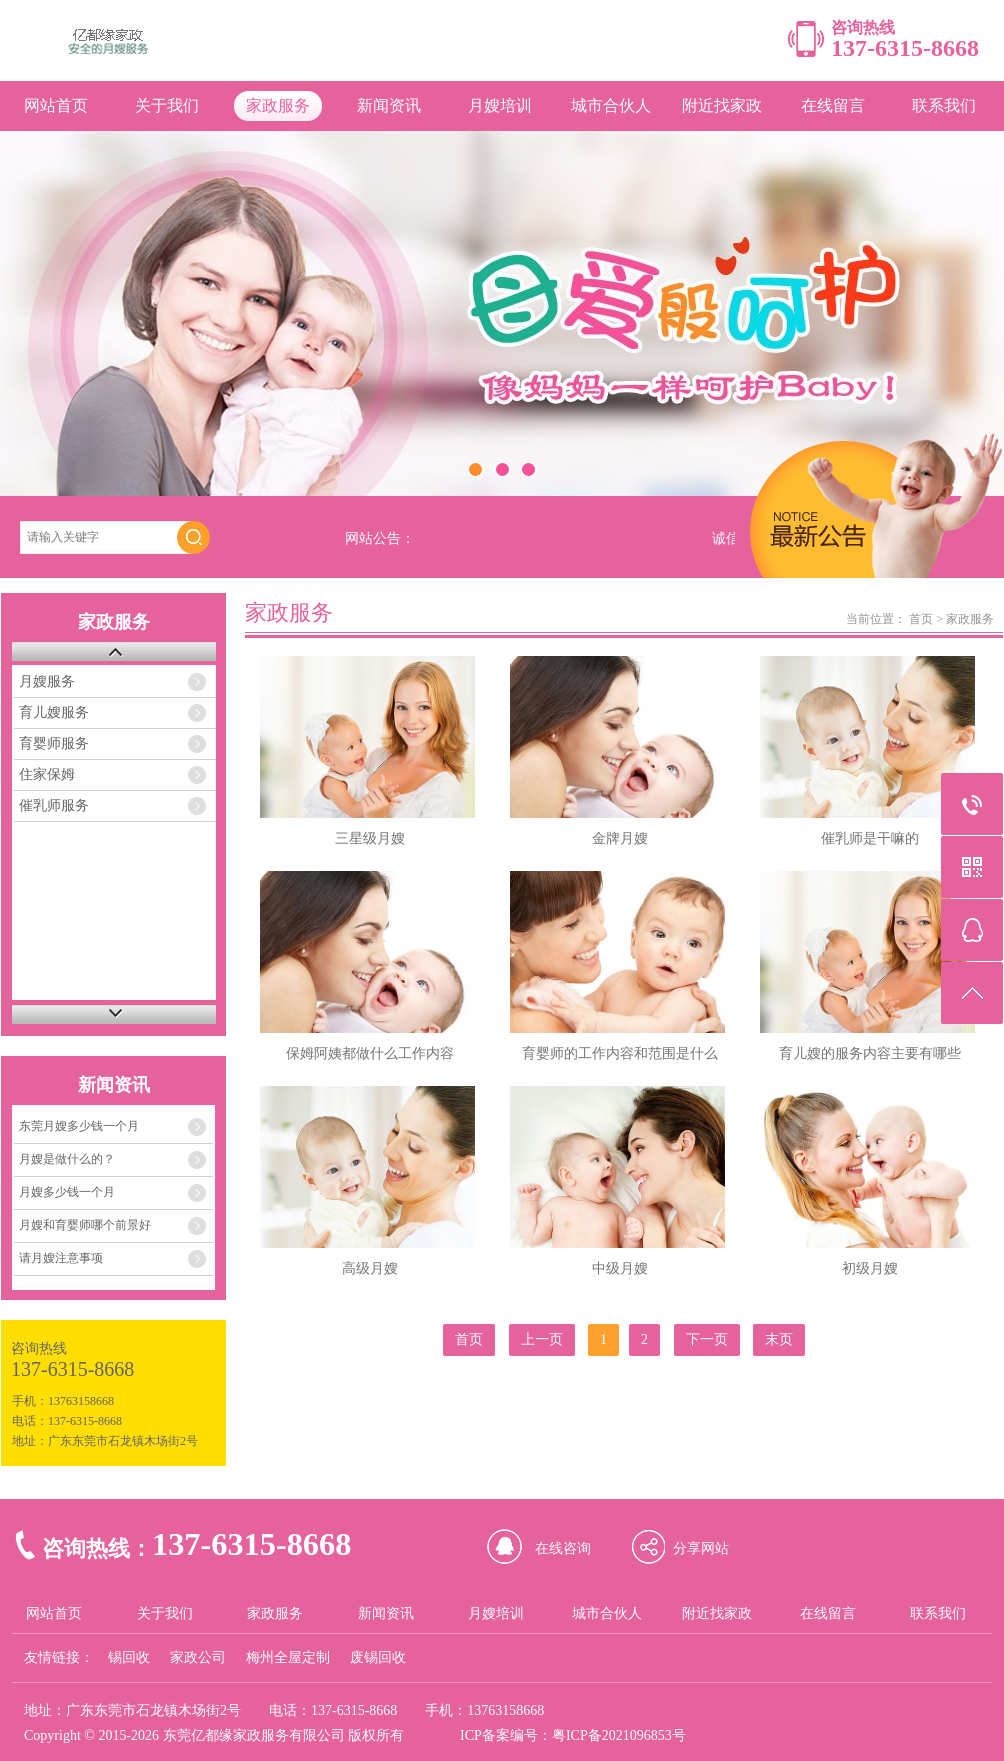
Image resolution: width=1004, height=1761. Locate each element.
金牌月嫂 (620, 838)
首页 (921, 619)
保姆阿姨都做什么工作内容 (370, 1053)
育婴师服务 (54, 743)
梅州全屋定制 (288, 1657)
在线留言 (833, 105)
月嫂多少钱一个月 (67, 1192)
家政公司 (198, 1657)
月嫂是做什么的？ (67, 1159)
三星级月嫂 (370, 838)
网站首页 (56, 105)
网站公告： (380, 538)
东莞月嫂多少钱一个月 (79, 1126)
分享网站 (701, 1548)
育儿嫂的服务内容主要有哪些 (870, 1053)
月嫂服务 (47, 681)
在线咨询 (563, 1548)
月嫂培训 (500, 105)
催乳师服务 (54, 805)
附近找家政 (722, 105)
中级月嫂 (620, 1268)
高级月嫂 (370, 1268)
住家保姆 (47, 774)
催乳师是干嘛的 (870, 838)
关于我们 (167, 105)
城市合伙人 (611, 105)
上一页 (542, 1339)
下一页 (707, 1339)
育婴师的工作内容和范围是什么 (620, 1053)
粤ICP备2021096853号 (619, 1735)
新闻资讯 (389, 105)
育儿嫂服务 (54, 712)
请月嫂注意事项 (61, 1258)
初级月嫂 (870, 1268)
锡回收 (129, 1657)
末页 (779, 1339)
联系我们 (944, 105)
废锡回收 (378, 1657)
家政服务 (278, 105)
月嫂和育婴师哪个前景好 (85, 1225)
